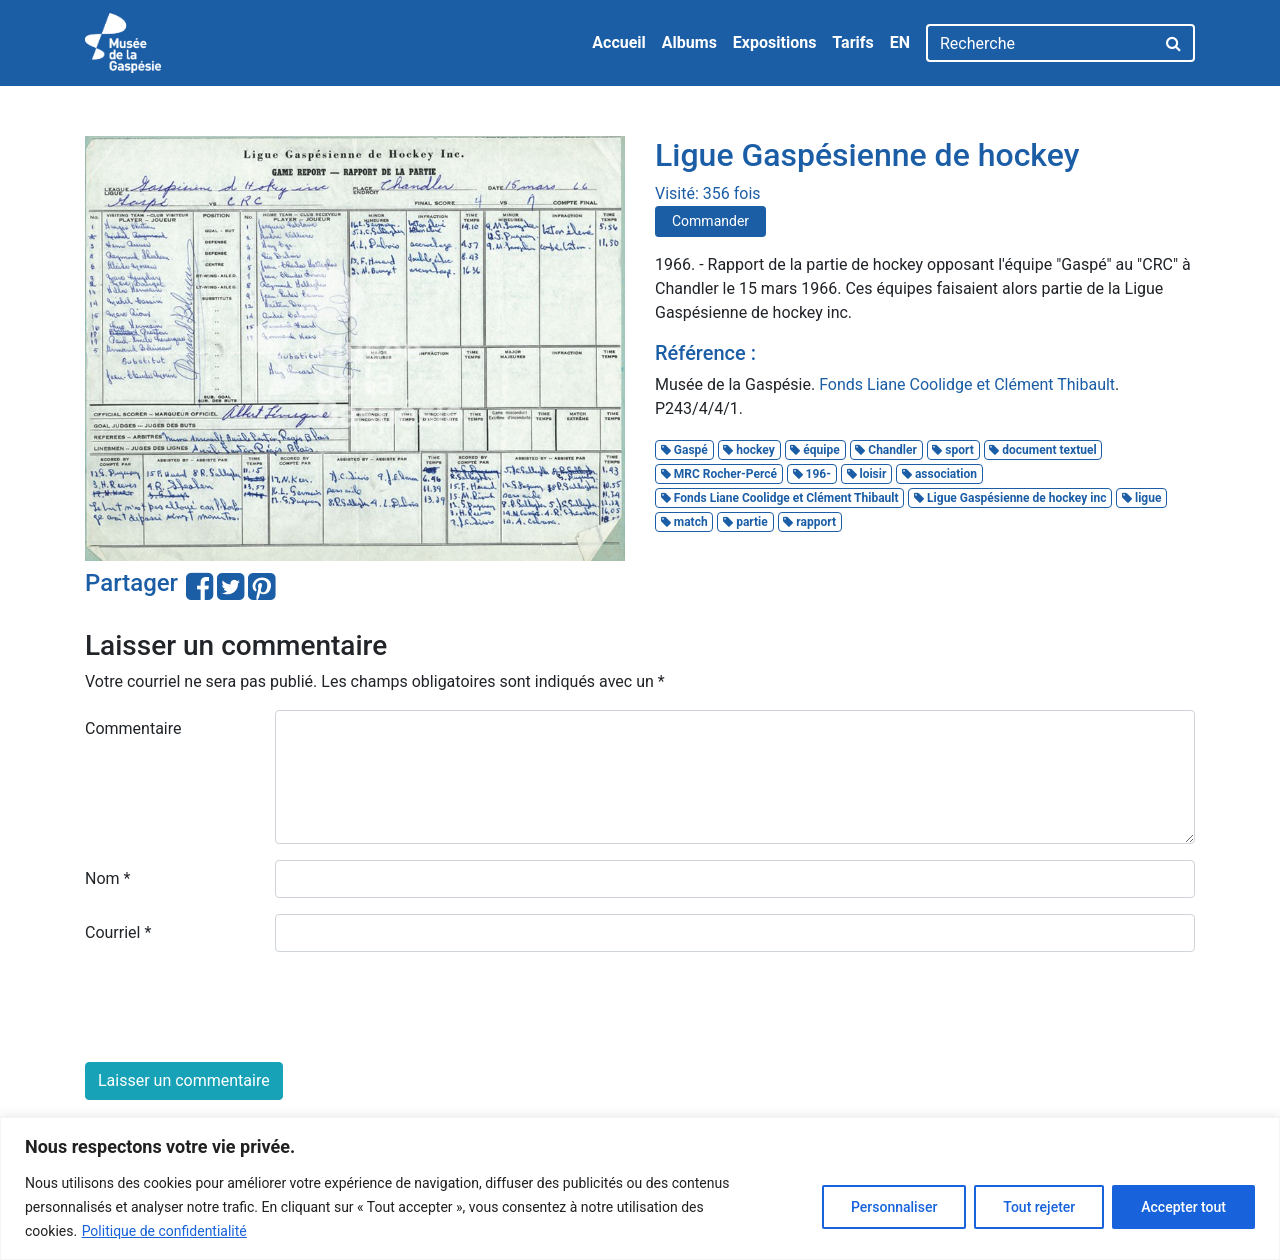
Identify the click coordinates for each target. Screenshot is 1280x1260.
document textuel (1042, 450)
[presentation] (237, 1007)
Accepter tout (1183, 1207)
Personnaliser (894, 1207)
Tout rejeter (1039, 1207)
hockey (748, 450)
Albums (689, 42)
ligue (1141, 498)
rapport (809, 522)
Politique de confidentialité (164, 1231)
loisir (867, 474)
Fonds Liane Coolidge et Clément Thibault (967, 384)
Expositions (775, 42)
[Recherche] (1040, 43)
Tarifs (852, 42)
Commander (710, 221)
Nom (107, 878)
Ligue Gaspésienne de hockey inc (1010, 498)
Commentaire (133, 728)
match (684, 522)
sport (952, 450)
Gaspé (684, 450)
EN (900, 42)
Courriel (118, 932)
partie (745, 522)
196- (812, 474)
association (939, 474)
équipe (814, 450)
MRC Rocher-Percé (719, 474)
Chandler (886, 450)
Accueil (619, 42)
